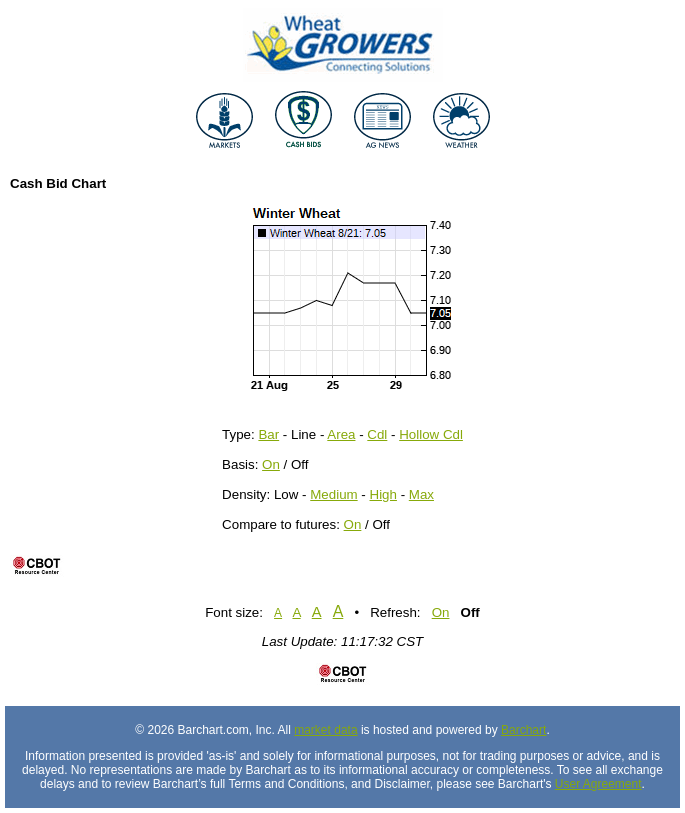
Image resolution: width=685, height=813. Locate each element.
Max (421, 494)
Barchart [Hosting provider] (523, 730)
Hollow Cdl (431, 434)
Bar (268, 434)
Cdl (377, 434)
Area (341, 434)
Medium (333, 494)
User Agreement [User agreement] (598, 784)
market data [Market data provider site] (325, 730)
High (383, 494)
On (271, 464)
